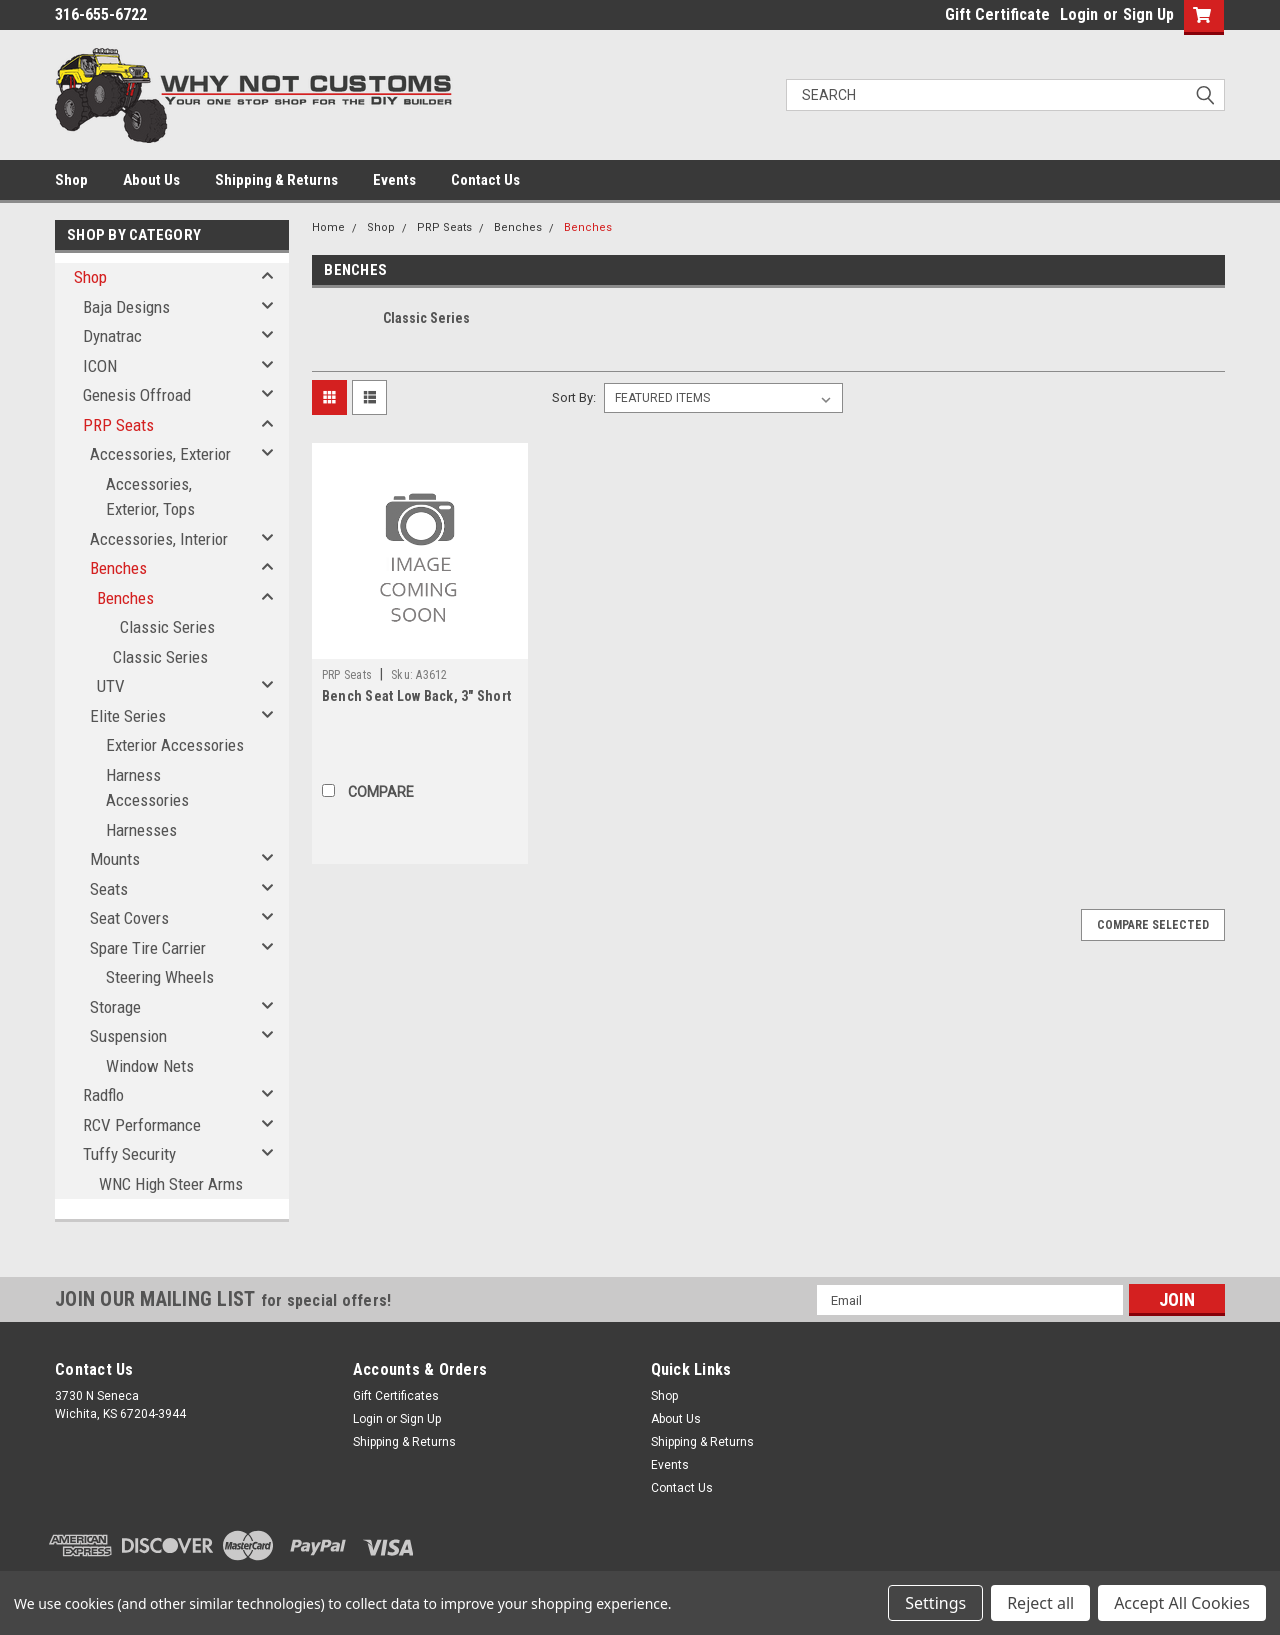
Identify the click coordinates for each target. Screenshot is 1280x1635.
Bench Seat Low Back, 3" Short (416, 696)
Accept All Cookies (1182, 1603)
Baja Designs (126, 307)
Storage (115, 1007)
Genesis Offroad (137, 395)
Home (328, 227)
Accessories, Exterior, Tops (150, 497)
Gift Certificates (396, 1396)
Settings (935, 1603)
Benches (118, 568)
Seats (109, 889)
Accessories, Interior (159, 539)
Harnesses (141, 830)
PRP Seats (118, 425)
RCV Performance (142, 1125)
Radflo (103, 1095)
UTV (111, 686)
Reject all (1040, 1603)
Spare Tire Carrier (148, 948)
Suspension (128, 1036)
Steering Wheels (160, 977)
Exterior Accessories (175, 745)
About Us (151, 180)
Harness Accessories (147, 788)
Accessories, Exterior (160, 454)
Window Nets (150, 1066)
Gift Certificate (997, 14)
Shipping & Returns (276, 180)
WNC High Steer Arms (171, 1184)
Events (394, 180)
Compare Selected (1153, 925)
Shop (71, 180)
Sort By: (574, 397)
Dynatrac (112, 336)
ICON (100, 366)
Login (1079, 14)
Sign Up (1148, 14)
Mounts (115, 859)
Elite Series (128, 716)
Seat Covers (129, 918)
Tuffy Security (129, 1154)
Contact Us (485, 180)
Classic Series (167, 627)
